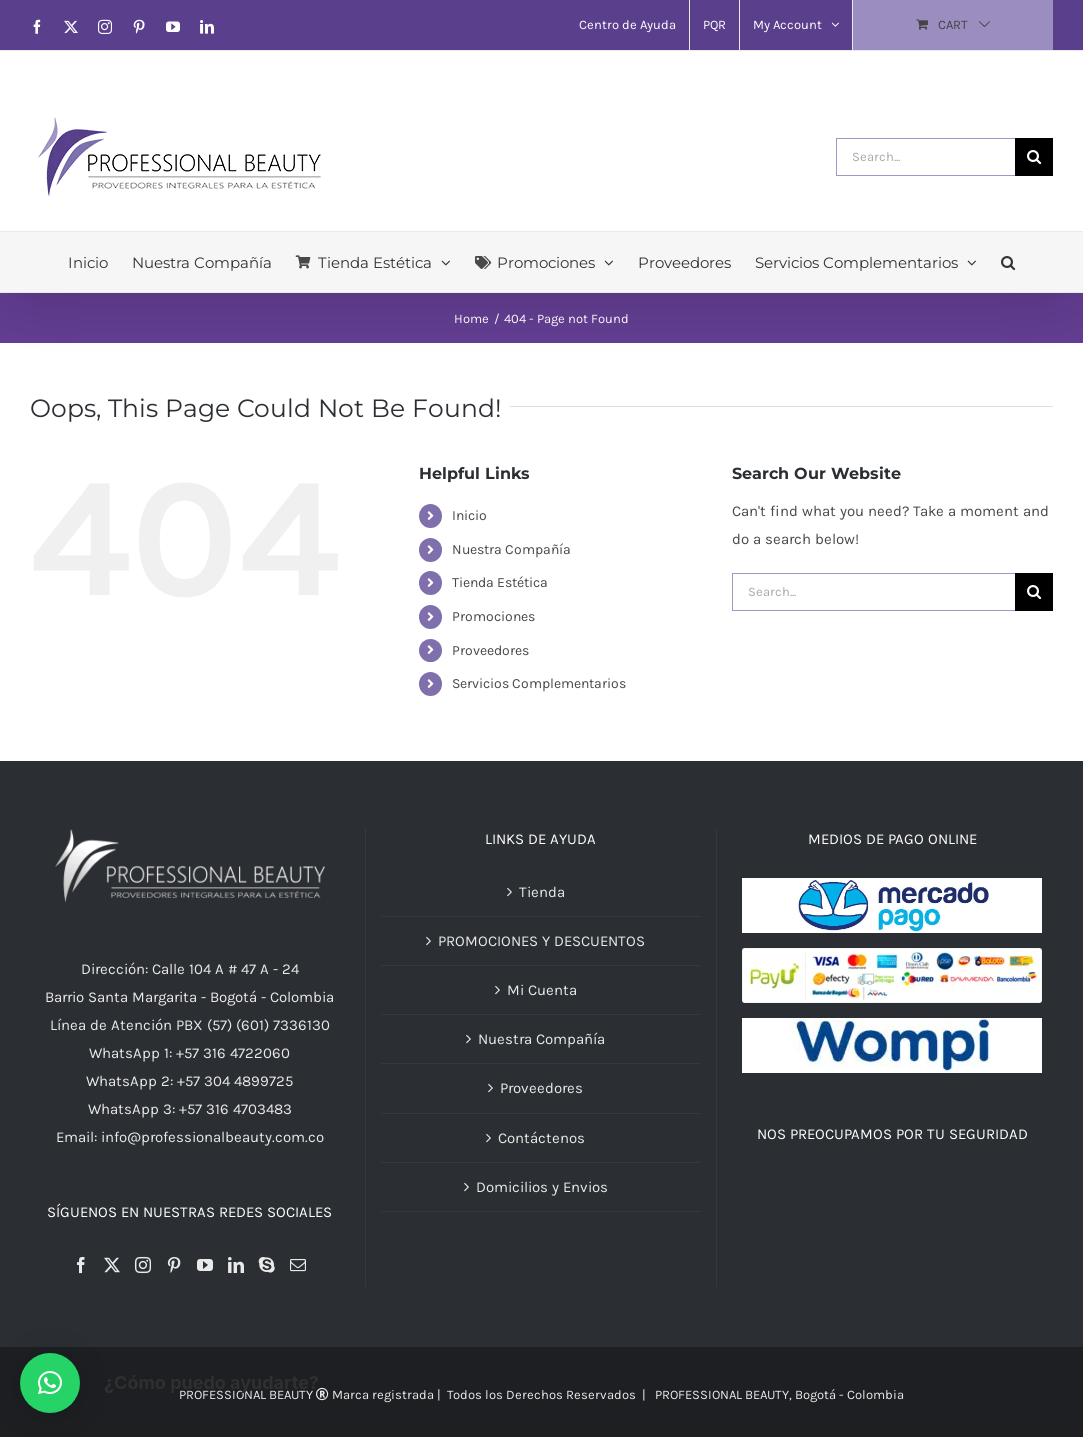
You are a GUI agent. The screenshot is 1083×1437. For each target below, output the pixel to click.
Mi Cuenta (542, 990)
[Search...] (925, 157)
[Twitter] (112, 1265)
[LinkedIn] (236, 1265)
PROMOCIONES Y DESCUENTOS (541, 941)
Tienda (542, 892)
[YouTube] (205, 1265)
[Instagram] (143, 1265)
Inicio (469, 515)
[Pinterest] (174, 1265)
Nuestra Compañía (511, 549)
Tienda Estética (500, 582)
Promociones (493, 616)
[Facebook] (81, 1265)
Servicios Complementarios (539, 683)
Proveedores (490, 650)
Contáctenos (541, 1138)
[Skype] (267, 1265)
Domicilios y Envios (542, 1187)
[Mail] (298, 1265)
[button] (1008, 262)
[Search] (1034, 157)
